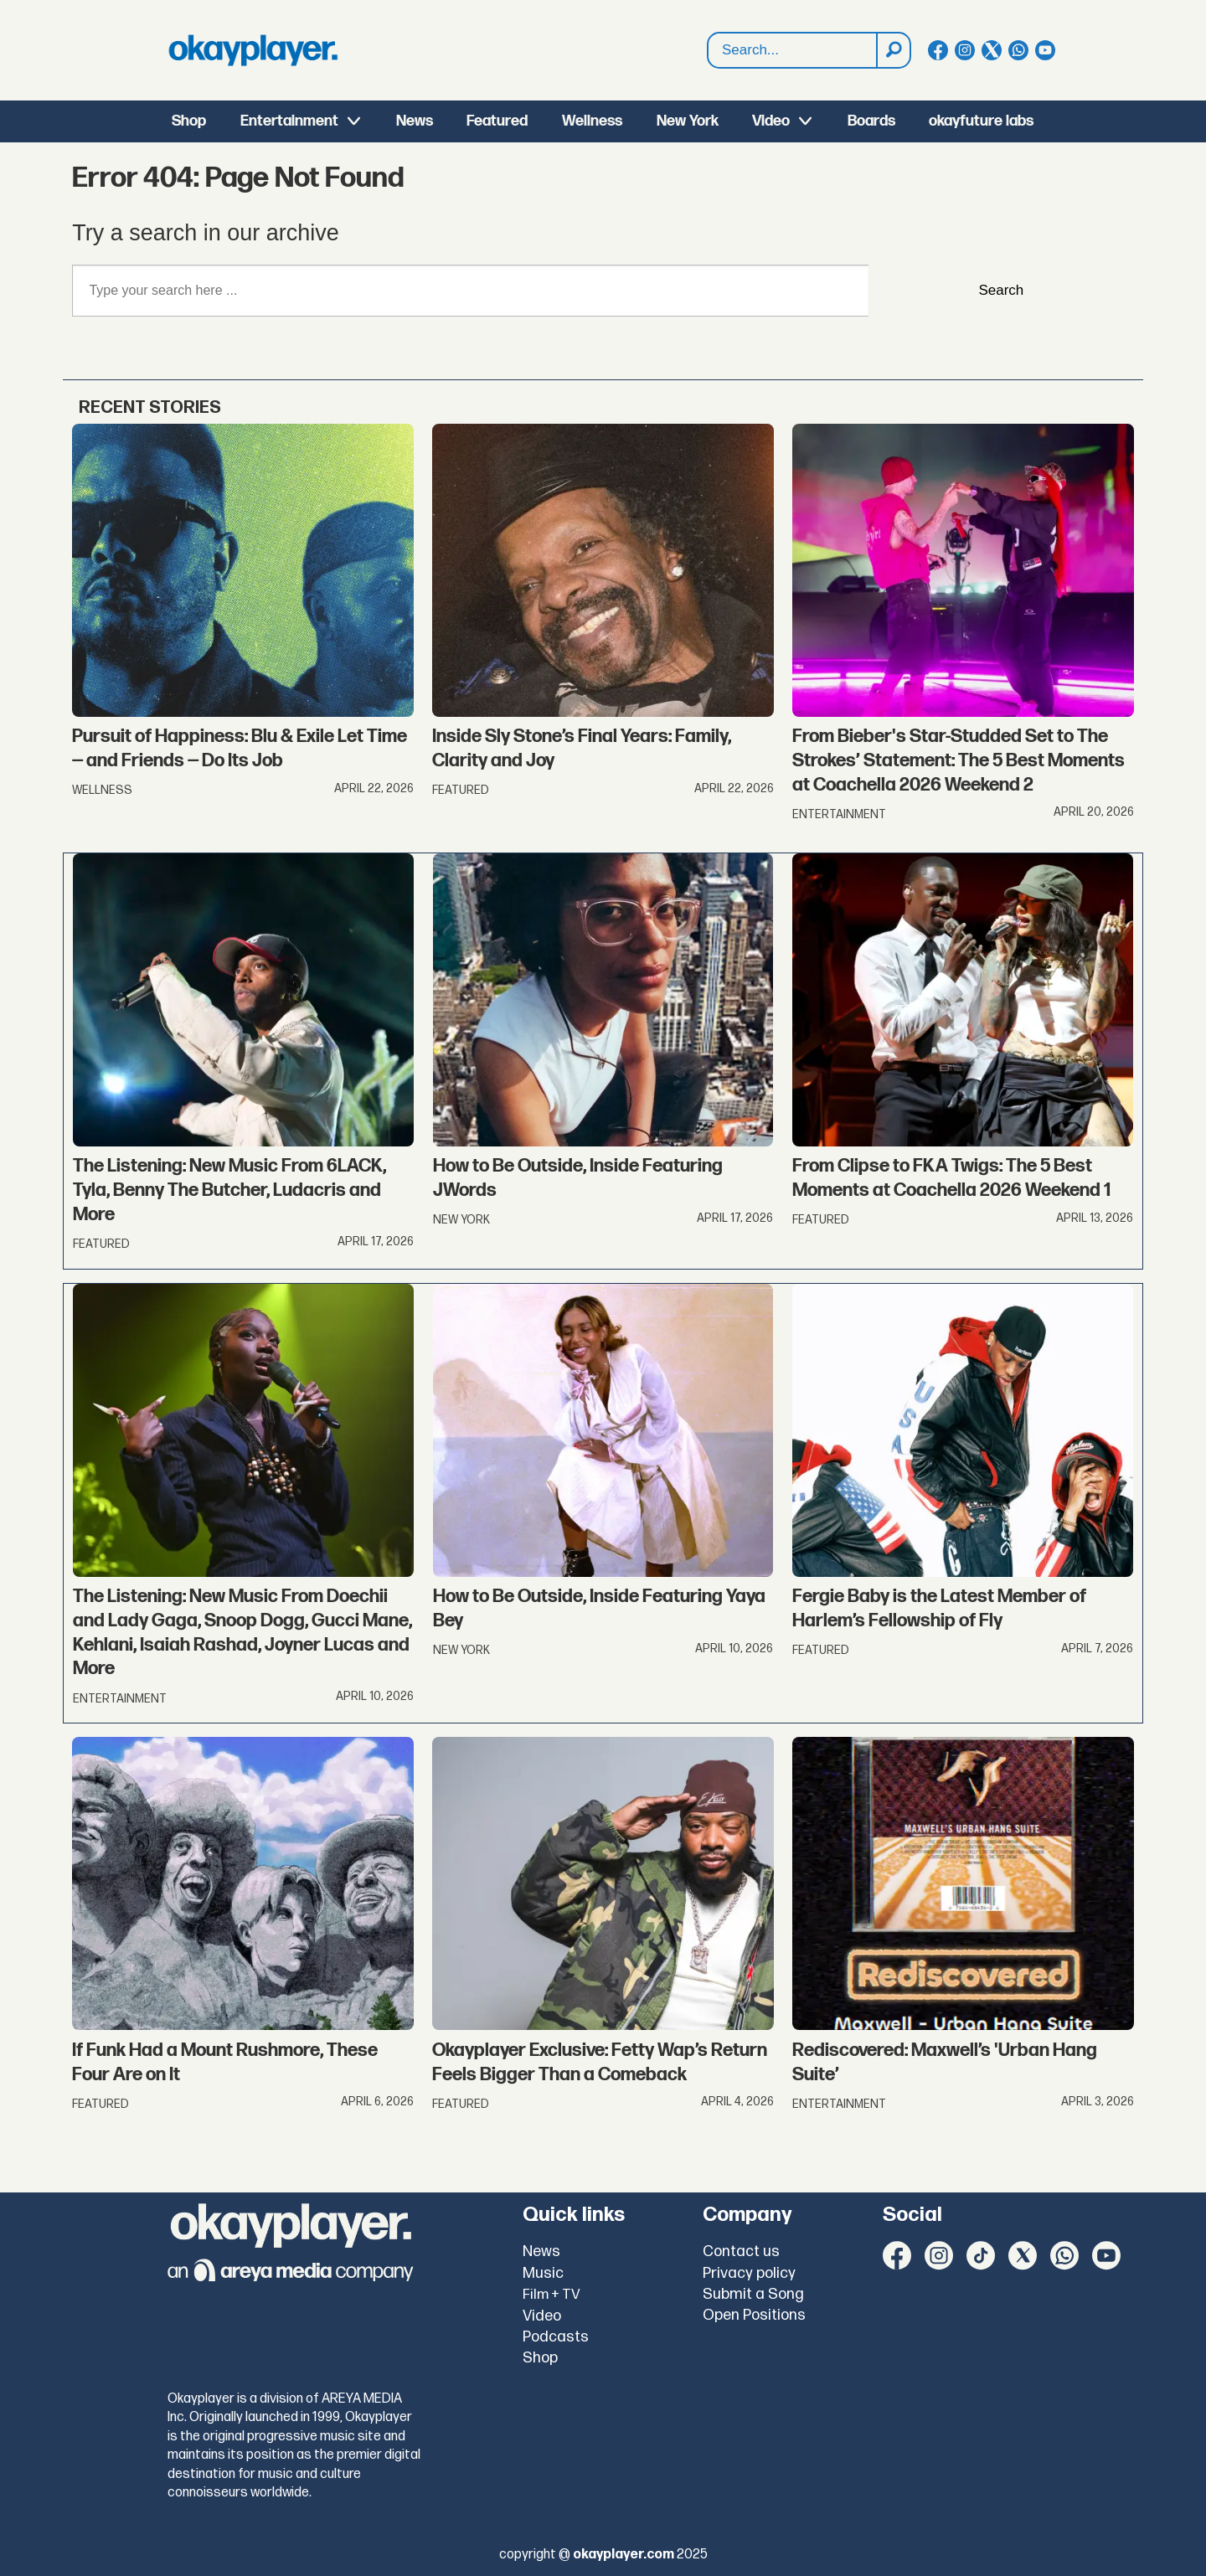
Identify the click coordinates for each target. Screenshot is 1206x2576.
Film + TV (551, 2294)
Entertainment (289, 121)
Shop (189, 121)
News (414, 121)
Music (543, 2273)
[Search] (893, 50)
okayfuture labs (981, 121)
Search (1000, 290)
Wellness (592, 121)
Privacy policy (749, 2273)
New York (688, 121)
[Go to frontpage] (253, 50)
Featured (497, 121)
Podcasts (556, 2337)
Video (771, 121)
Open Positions (754, 2315)
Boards (871, 121)
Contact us (741, 2251)
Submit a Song (753, 2294)
